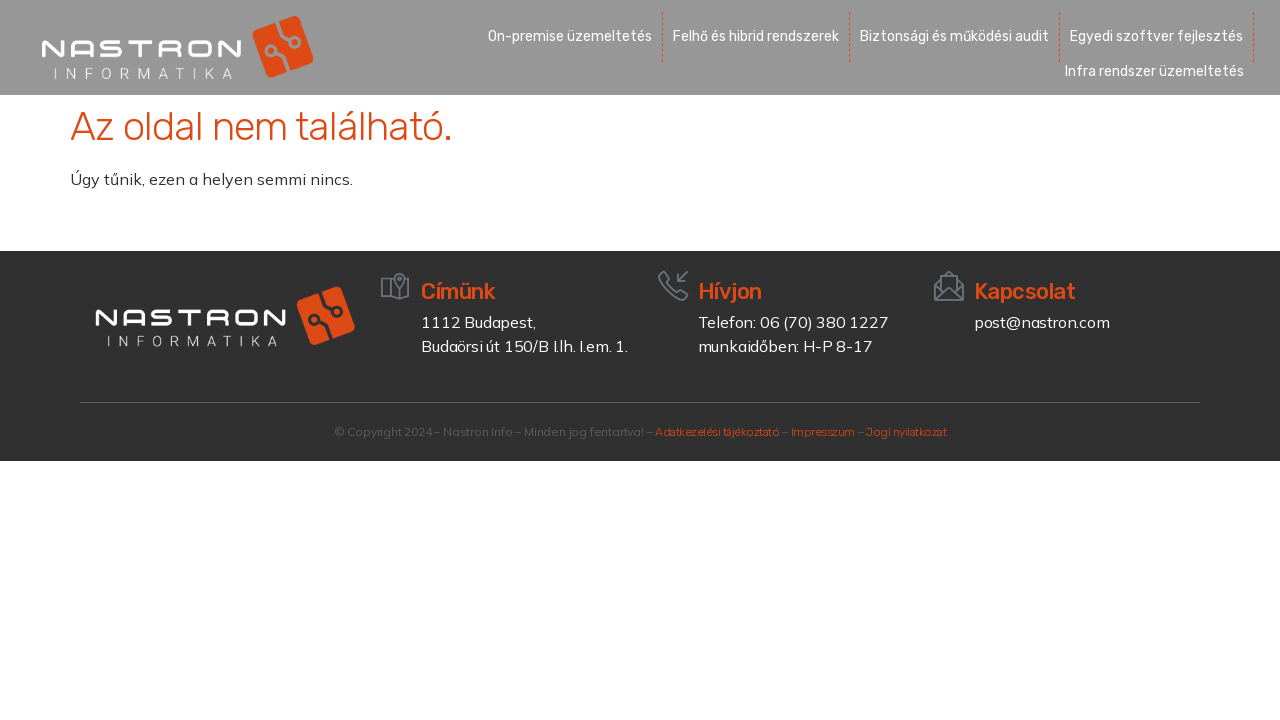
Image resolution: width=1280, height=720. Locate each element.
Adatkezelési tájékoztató (717, 432)
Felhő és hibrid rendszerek (756, 36)
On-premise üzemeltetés (570, 36)
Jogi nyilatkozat (906, 432)
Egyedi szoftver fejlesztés (1156, 36)
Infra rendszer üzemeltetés (1154, 71)
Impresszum (823, 432)
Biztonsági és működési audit (954, 36)
